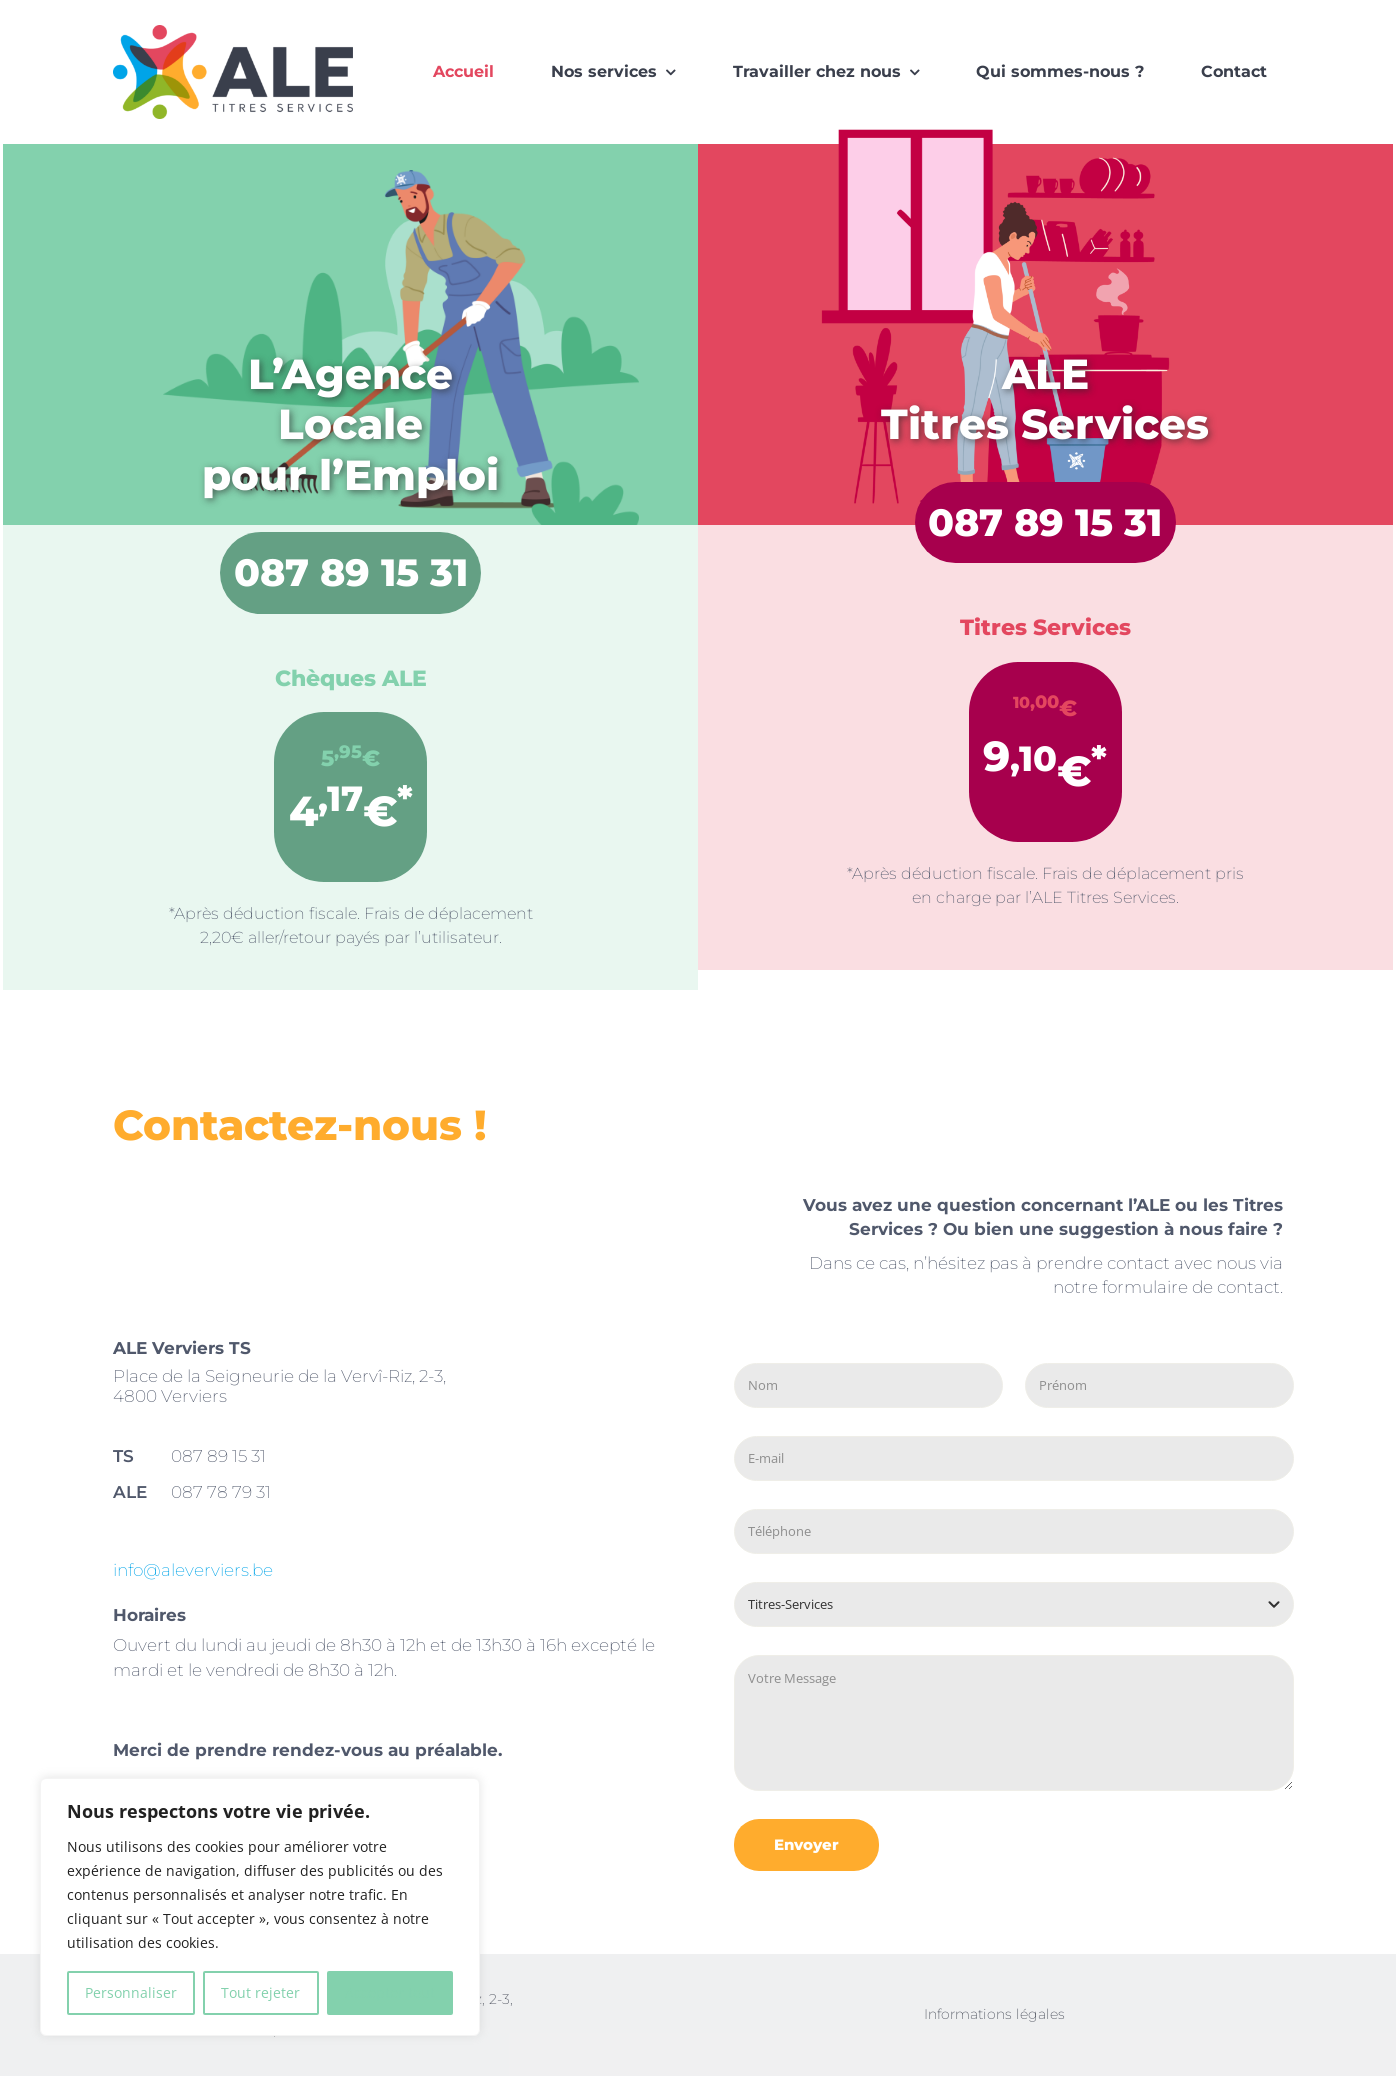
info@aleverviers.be (193, 1570)
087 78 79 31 (221, 1492)
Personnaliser (131, 1992)
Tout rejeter (260, 1992)
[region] (260, 1907)
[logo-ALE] (233, 31)
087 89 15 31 (351, 572)
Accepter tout (390, 1992)
